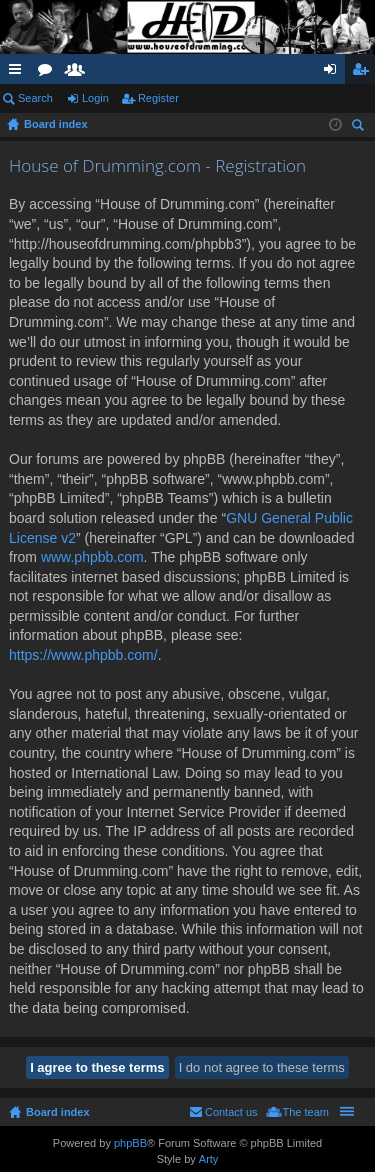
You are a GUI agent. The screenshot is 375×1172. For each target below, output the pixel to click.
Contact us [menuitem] (231, 1112)
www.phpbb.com (92, 557)
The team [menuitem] (306, 1112)
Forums (49, 73)
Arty (209, 1159)
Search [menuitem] (360, 127)
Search (35, 98)
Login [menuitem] (334, 73)
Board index (58, 1112)
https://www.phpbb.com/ (83, 655)
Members (79, 73)
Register (158, 98)
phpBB (130, 1143)
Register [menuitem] (364, 73)
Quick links (19, 73)
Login (95, 98)
